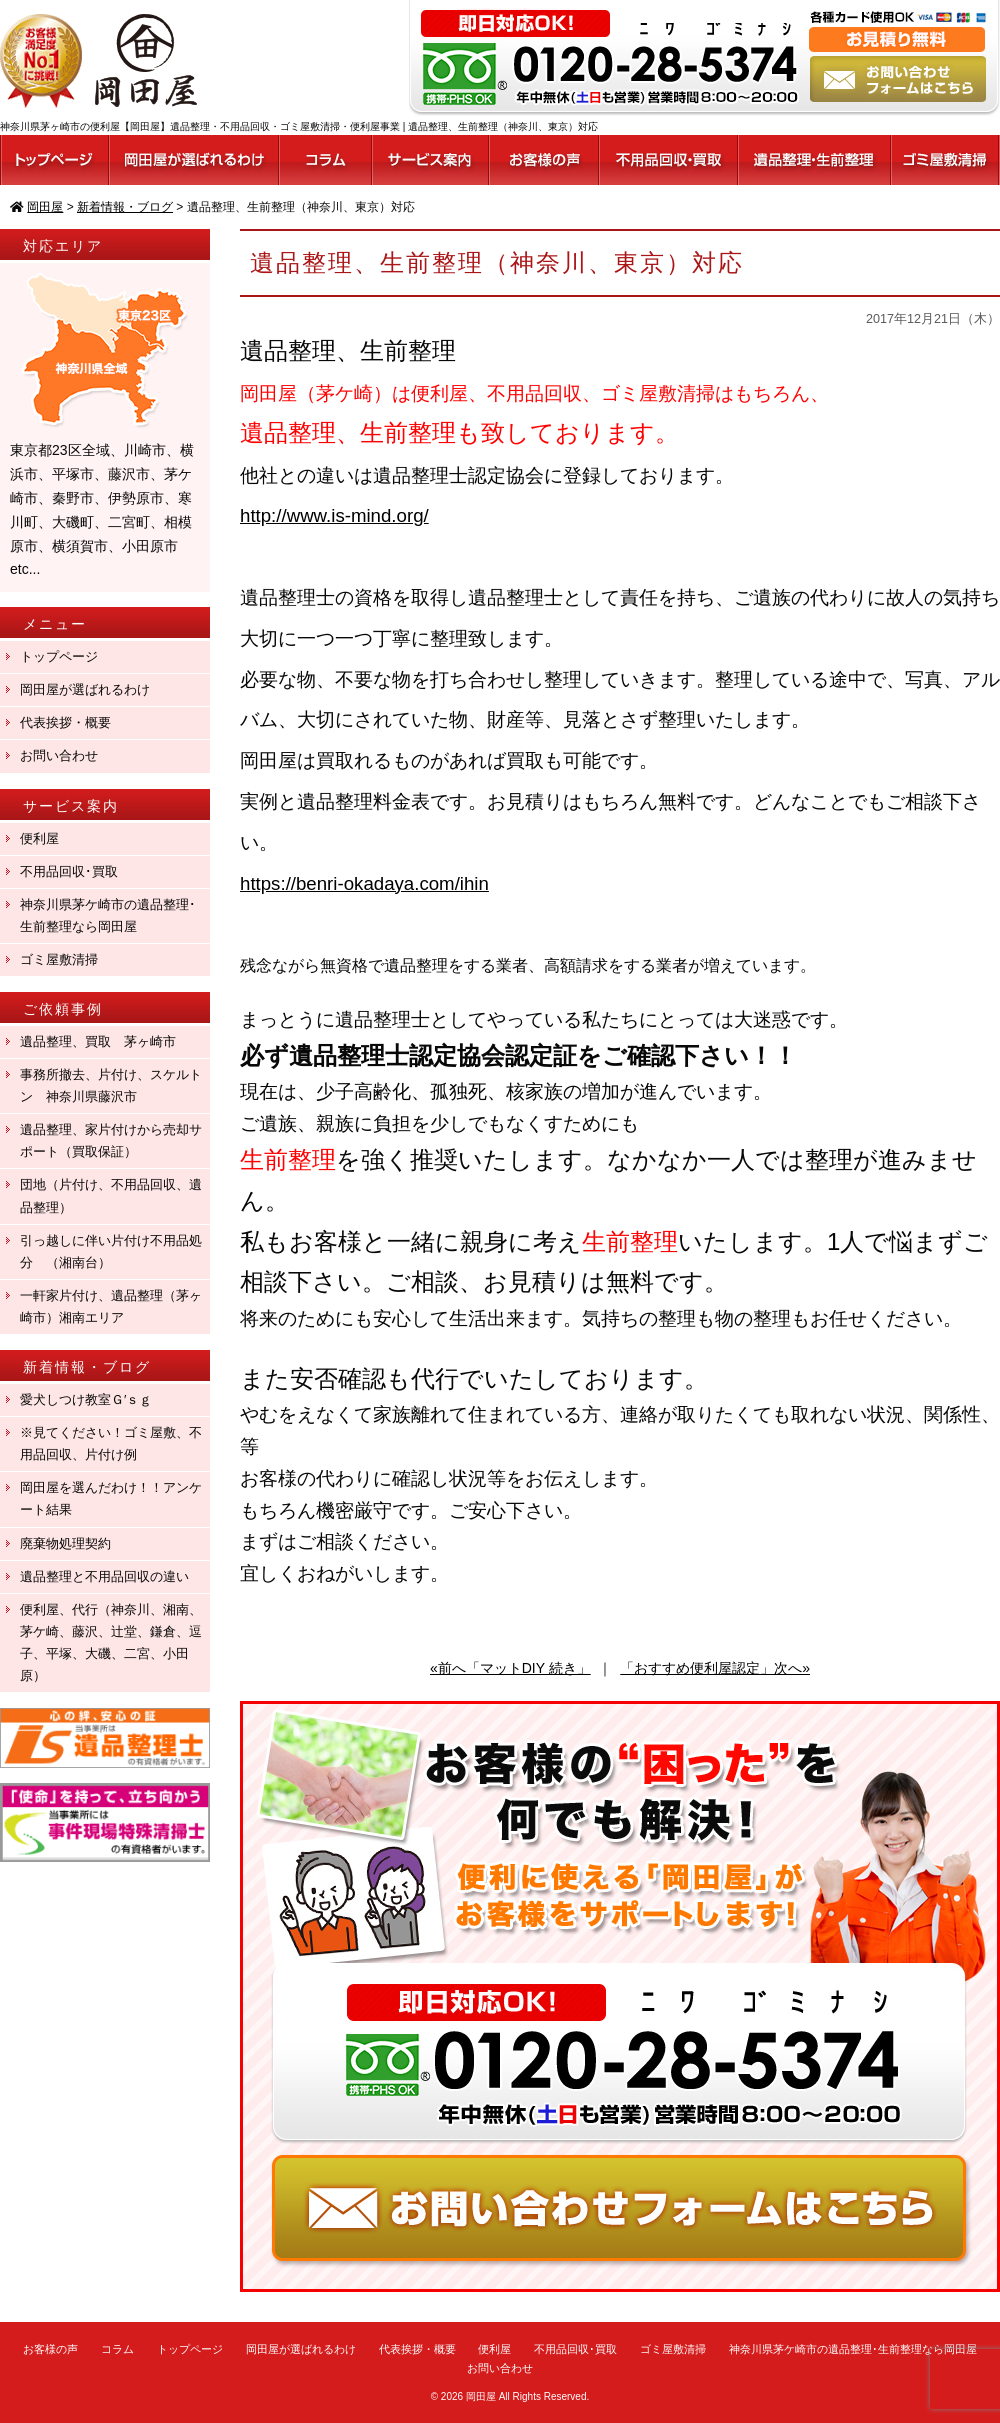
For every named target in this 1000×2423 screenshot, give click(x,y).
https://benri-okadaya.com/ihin (364, 883)
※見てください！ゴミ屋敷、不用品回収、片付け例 (111, 1443)
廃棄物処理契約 (72, 1543)
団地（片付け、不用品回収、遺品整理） (111, 1195)
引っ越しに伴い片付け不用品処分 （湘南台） (111, 1251)
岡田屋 (481, 2396)
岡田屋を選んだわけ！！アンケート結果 (111, 1498)
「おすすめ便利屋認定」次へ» (715, 1668)
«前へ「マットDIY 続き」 (510, 1668)
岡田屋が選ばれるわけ (85, 689)
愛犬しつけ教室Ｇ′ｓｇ (92, 1399)
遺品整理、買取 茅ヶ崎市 (98, 1041)
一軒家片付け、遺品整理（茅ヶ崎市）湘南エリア (111, 1306)
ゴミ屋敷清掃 (59, 959)
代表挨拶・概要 (65, 722)
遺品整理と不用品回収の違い (104, 1576)
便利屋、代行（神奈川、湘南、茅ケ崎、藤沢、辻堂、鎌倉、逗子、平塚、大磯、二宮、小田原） (111, 1642)
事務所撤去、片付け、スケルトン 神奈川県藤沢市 (111, 1085)
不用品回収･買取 (69, 871)
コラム (117, 2349)
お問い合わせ (59, 755)
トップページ (59, 656)
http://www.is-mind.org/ (334, 515)
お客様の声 (50, 2349)
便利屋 (39, 838)
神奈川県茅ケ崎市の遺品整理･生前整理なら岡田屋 (108, 915)
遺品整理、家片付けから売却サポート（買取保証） (111, 1140)
